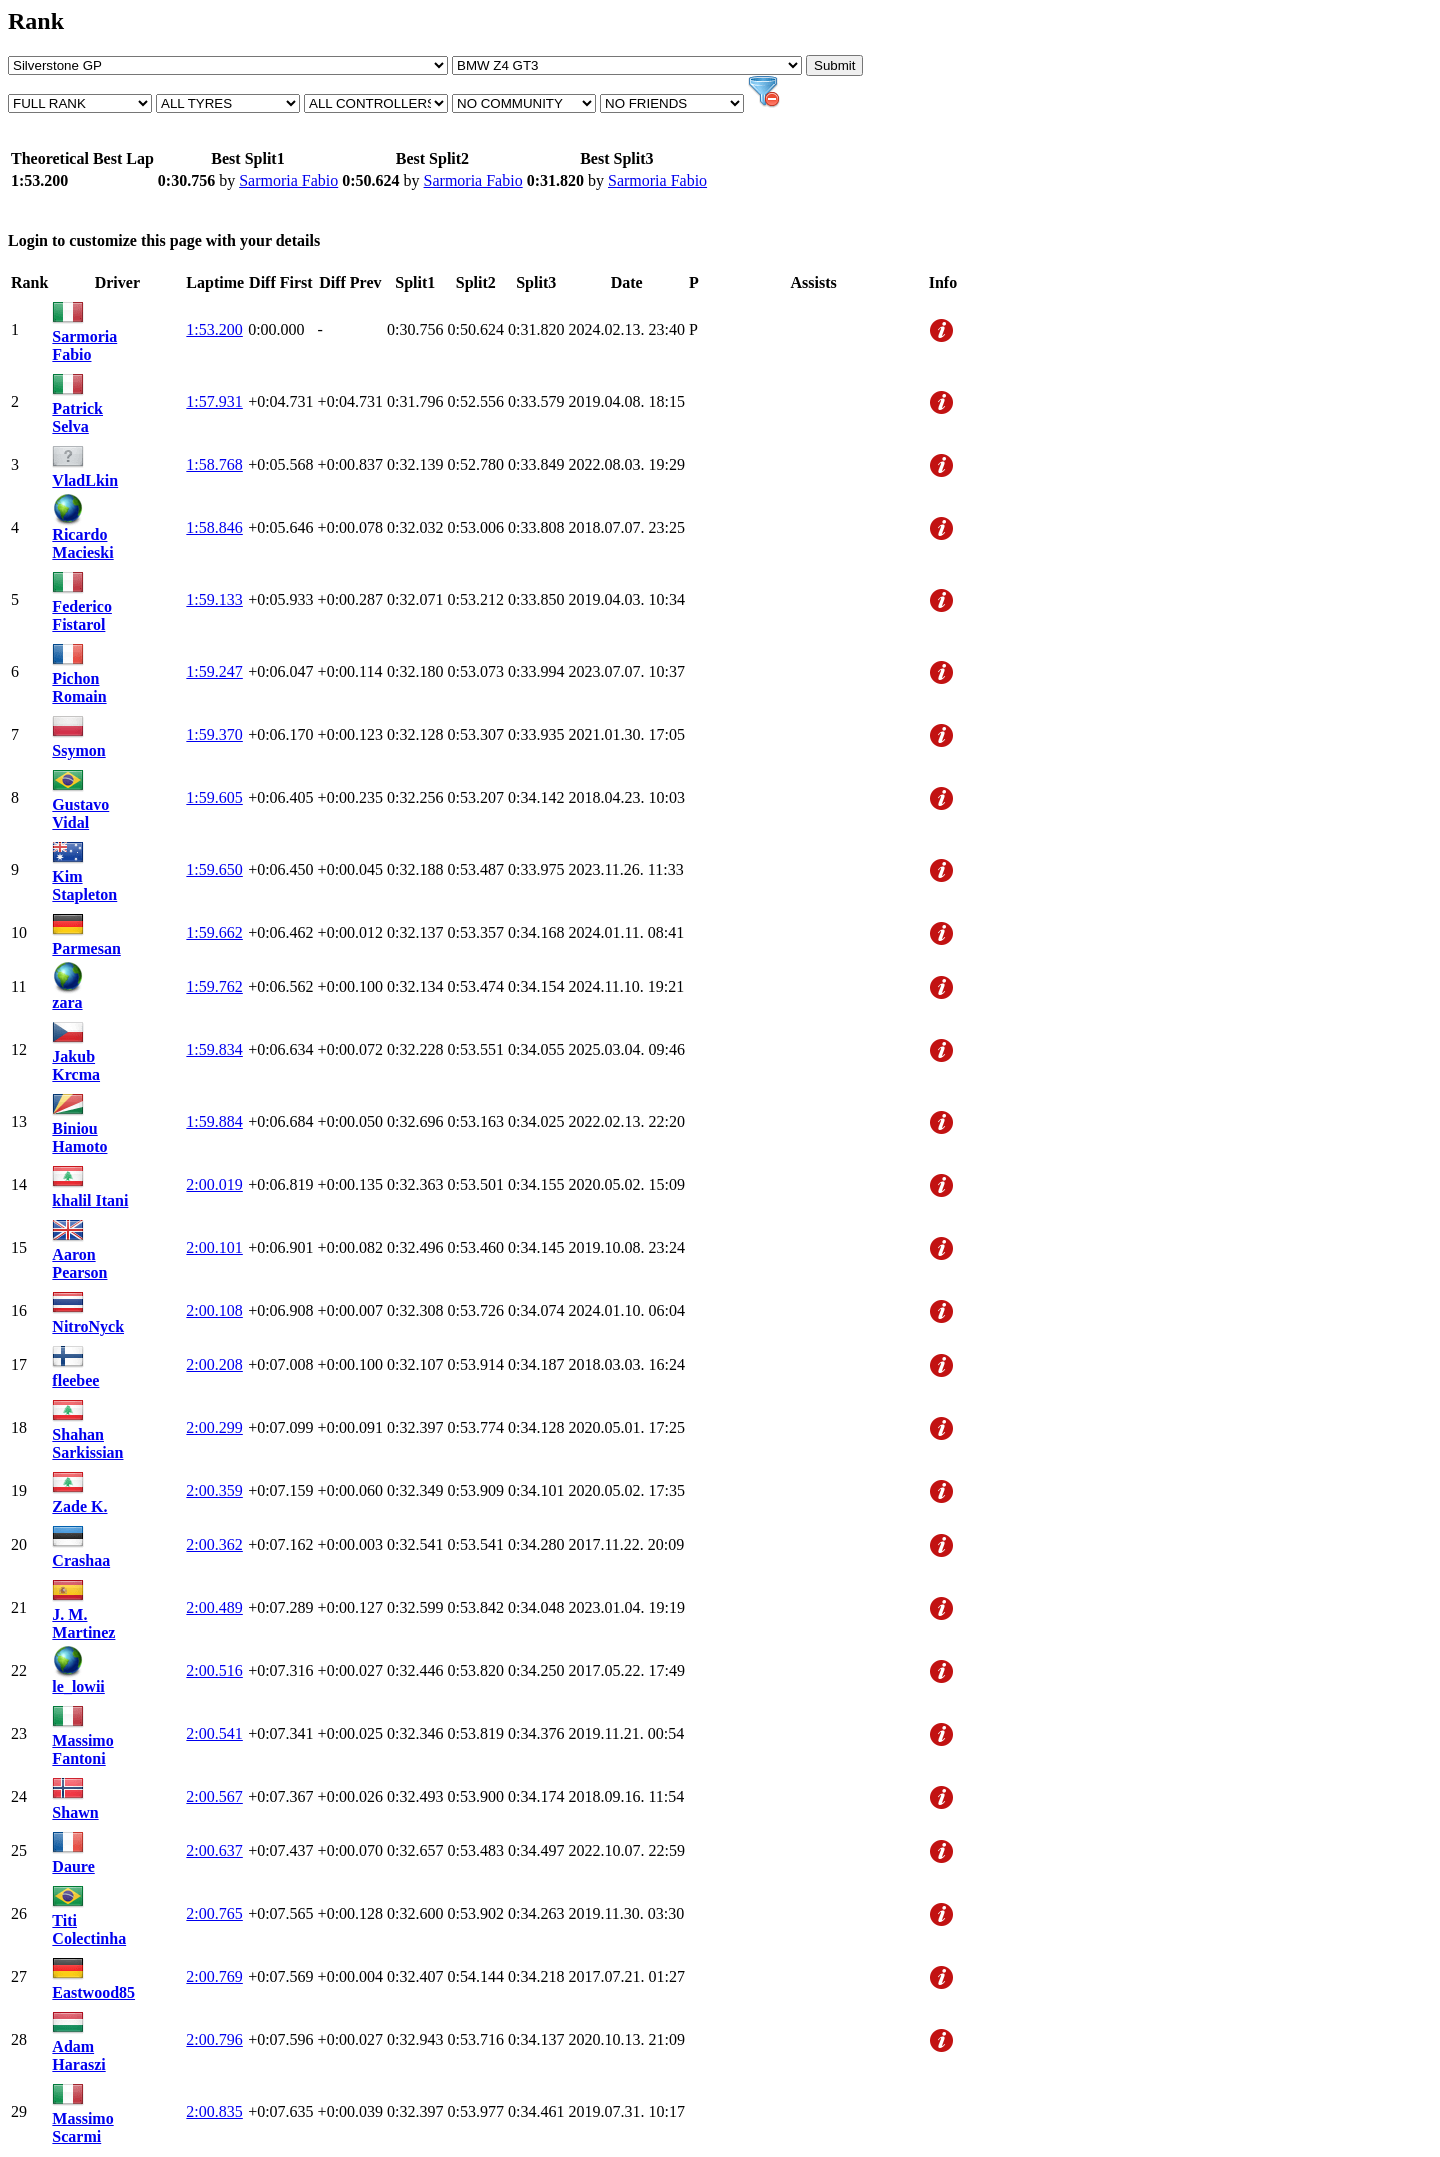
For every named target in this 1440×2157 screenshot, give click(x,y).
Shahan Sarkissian (87, 1443)
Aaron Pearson (79, 1263)
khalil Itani (90, 1200)
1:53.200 (214, 329)
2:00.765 (214, 1913)
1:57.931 (214, 401)
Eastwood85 (93, 1992)
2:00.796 (214, 2039)
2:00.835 (214, 2111)
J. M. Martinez (83, 1623)
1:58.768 (214, 464)
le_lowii (78, 1686)
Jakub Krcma (76, 1065)
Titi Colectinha (89, 1929)
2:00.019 (214, 1184)
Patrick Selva (77, 417)
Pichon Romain (79, 687)
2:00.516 (214, 1670)
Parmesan (86, 948)
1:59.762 (214, 986)
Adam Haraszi (78, 2055)
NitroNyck (88, 1326)
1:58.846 (214, 527)
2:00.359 (214, 1490)
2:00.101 (214, 1247)
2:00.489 (214, 1607)
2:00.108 (214, 1310)
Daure (73, 1866)
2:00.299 (214, 1427)
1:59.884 (214, 1121)
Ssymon (78, 750)
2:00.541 (214, 1733)
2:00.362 (214, 1544)
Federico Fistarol (82, 615)
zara (67, 1002)
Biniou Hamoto (79, 1137)
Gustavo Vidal (80, 813)
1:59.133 (214, 599)
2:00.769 (214, 1976)
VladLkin (85, 480)
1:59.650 (214, 869)
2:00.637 (214, 1850)
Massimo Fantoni (82, 1749)
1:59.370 (214, 734)
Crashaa (81, 1560)
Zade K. (79, 1506)
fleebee (75, 1380)
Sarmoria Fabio (288, 180)
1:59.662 (214, 932)
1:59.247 (214, 671)
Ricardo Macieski (82, 543)
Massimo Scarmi (82, 2127)
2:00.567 (214, 1796)
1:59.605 (214, 797)
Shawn (75, 1812)
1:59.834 (214, 1049)
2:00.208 (214, 1364)
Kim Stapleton (84, 885)
